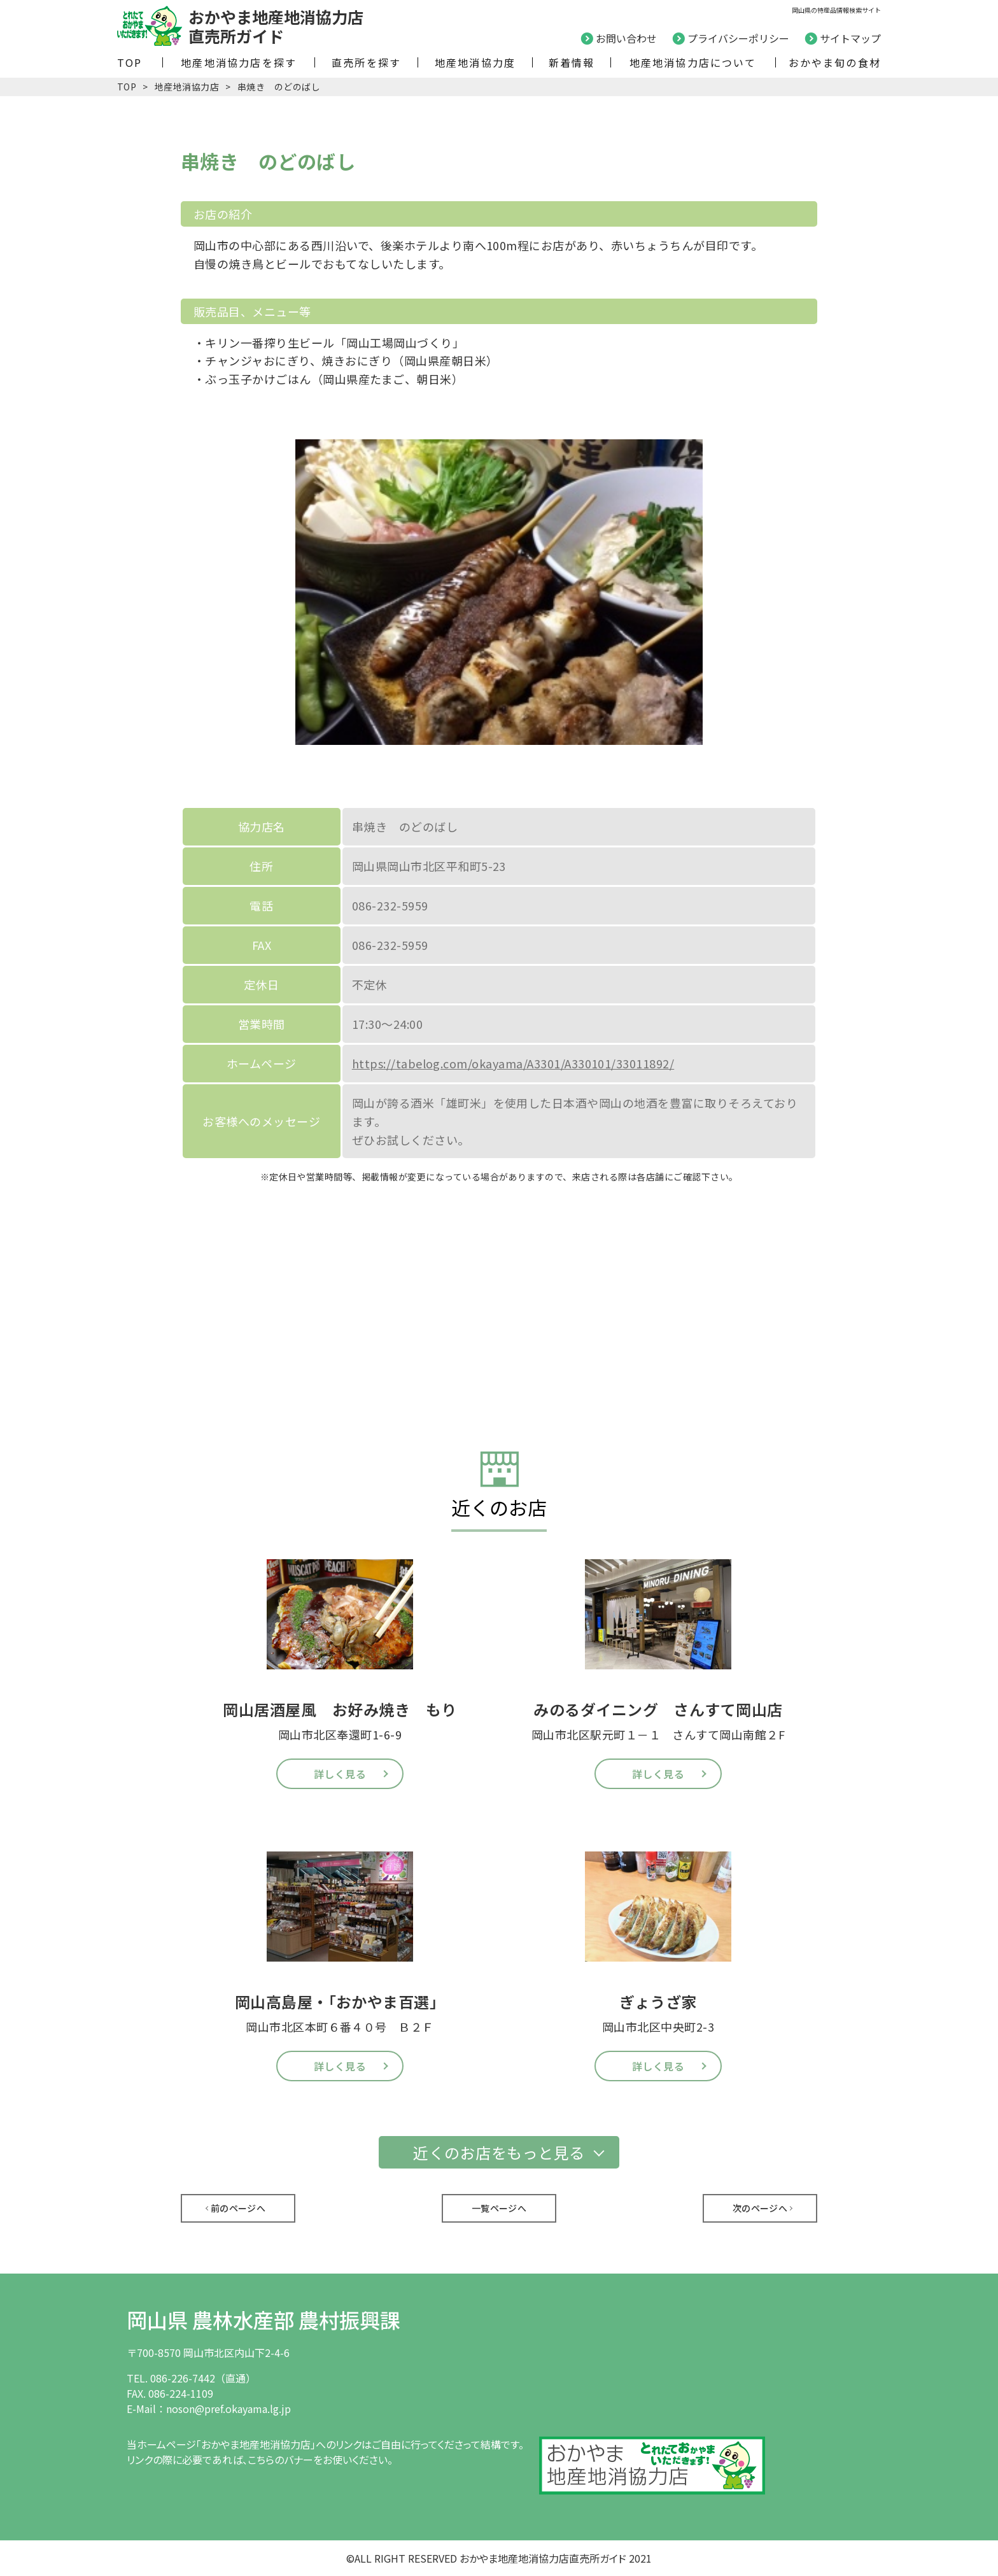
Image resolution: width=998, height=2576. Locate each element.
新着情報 (572, 62)
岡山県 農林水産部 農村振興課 (263, 2319)
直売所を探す (366, 62)
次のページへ (760, 2208)
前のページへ (238, 2208)
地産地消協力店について (693, 62)
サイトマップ (850, 38)
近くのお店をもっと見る (498, 2152)
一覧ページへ (499, 2208)
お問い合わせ (626, 38)
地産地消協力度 (475, 62)
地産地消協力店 (187, 86)
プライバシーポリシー (738, 38)
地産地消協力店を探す (239, 62)
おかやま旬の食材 (835, 62)
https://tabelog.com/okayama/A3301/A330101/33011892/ (513, 1063)
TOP (130, 62)
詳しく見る (340, 1773)
